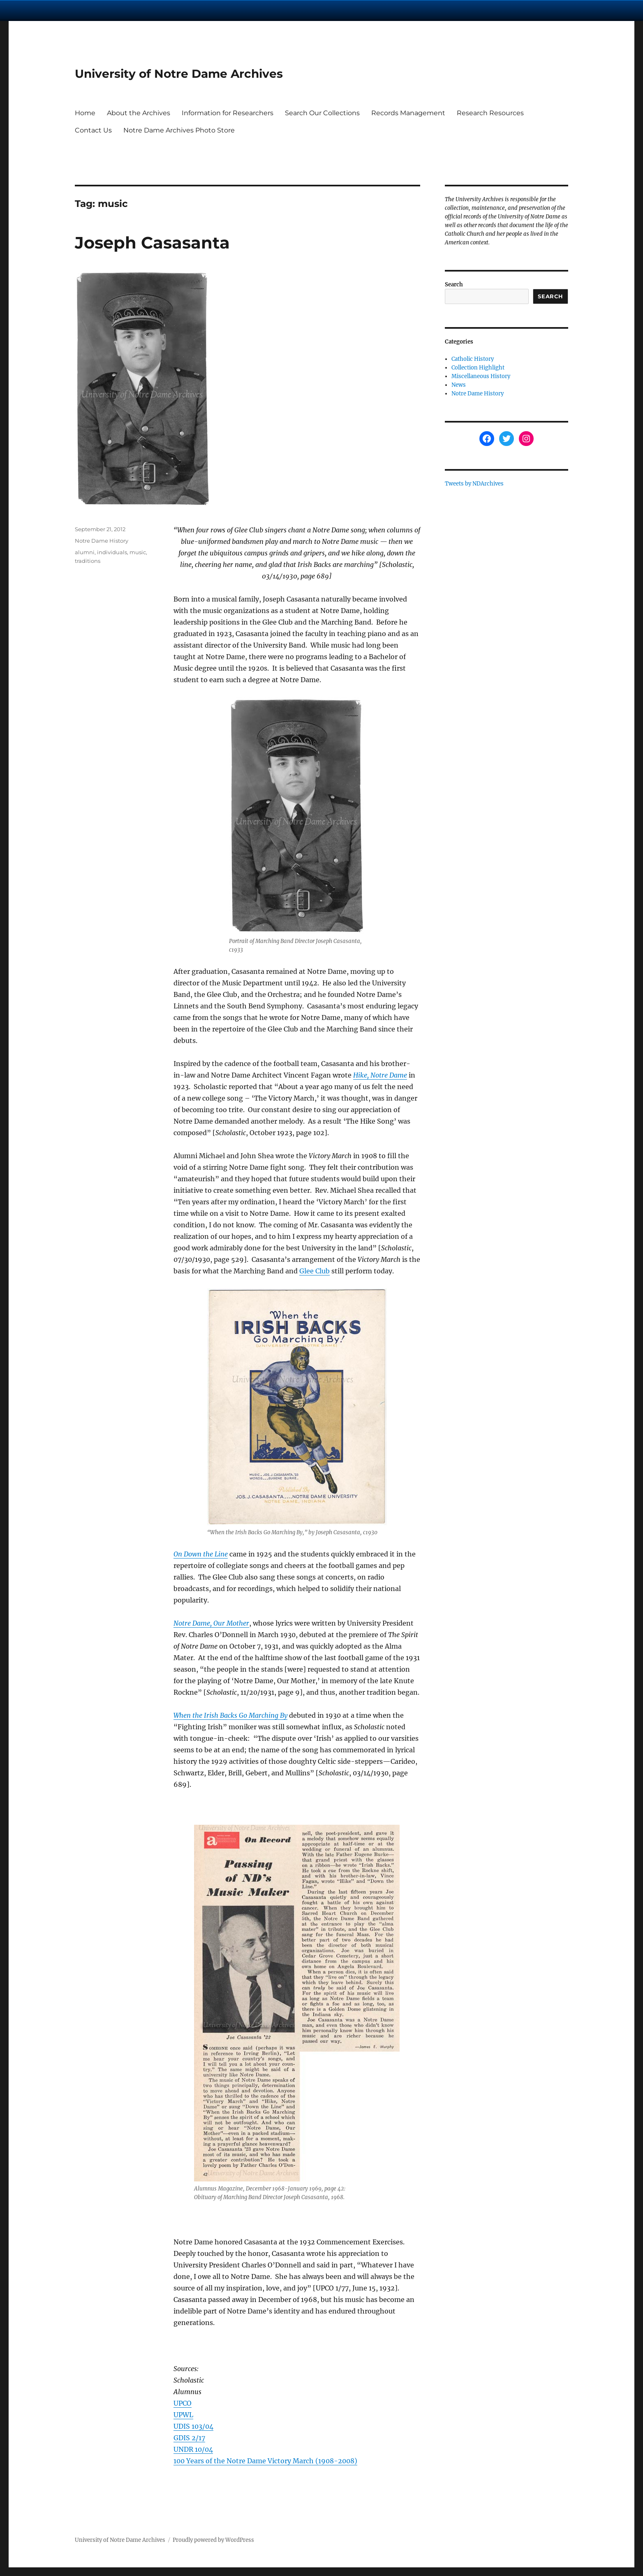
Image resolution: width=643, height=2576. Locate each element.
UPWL (183, 2415)
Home (85, 113)
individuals (112, 552)
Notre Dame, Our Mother (211, 1623)
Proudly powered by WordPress (213, 2540)
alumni (85, 552)
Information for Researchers (227, 113)
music (138, 552)
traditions (87, 560)
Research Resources (490, 113)
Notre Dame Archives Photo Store (179, 130)
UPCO (182, 2403)
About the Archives (138, 113)
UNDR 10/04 (193, 2449)
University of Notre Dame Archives (179, 74)
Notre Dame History (101, 540)
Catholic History (472, 358)
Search (454, 284)
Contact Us (93, 130)
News (458, 384)
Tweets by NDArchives (474, 483)
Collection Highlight (477, 367)
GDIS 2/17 (189, 2438)
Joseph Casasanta (152, 242)
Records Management (408, 113)
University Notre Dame (75, 10)
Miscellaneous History (480, 376)
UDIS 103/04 (193, 2426)
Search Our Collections (322, 113)
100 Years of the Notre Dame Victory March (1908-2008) (265, 2461)
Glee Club (314, 1271)
